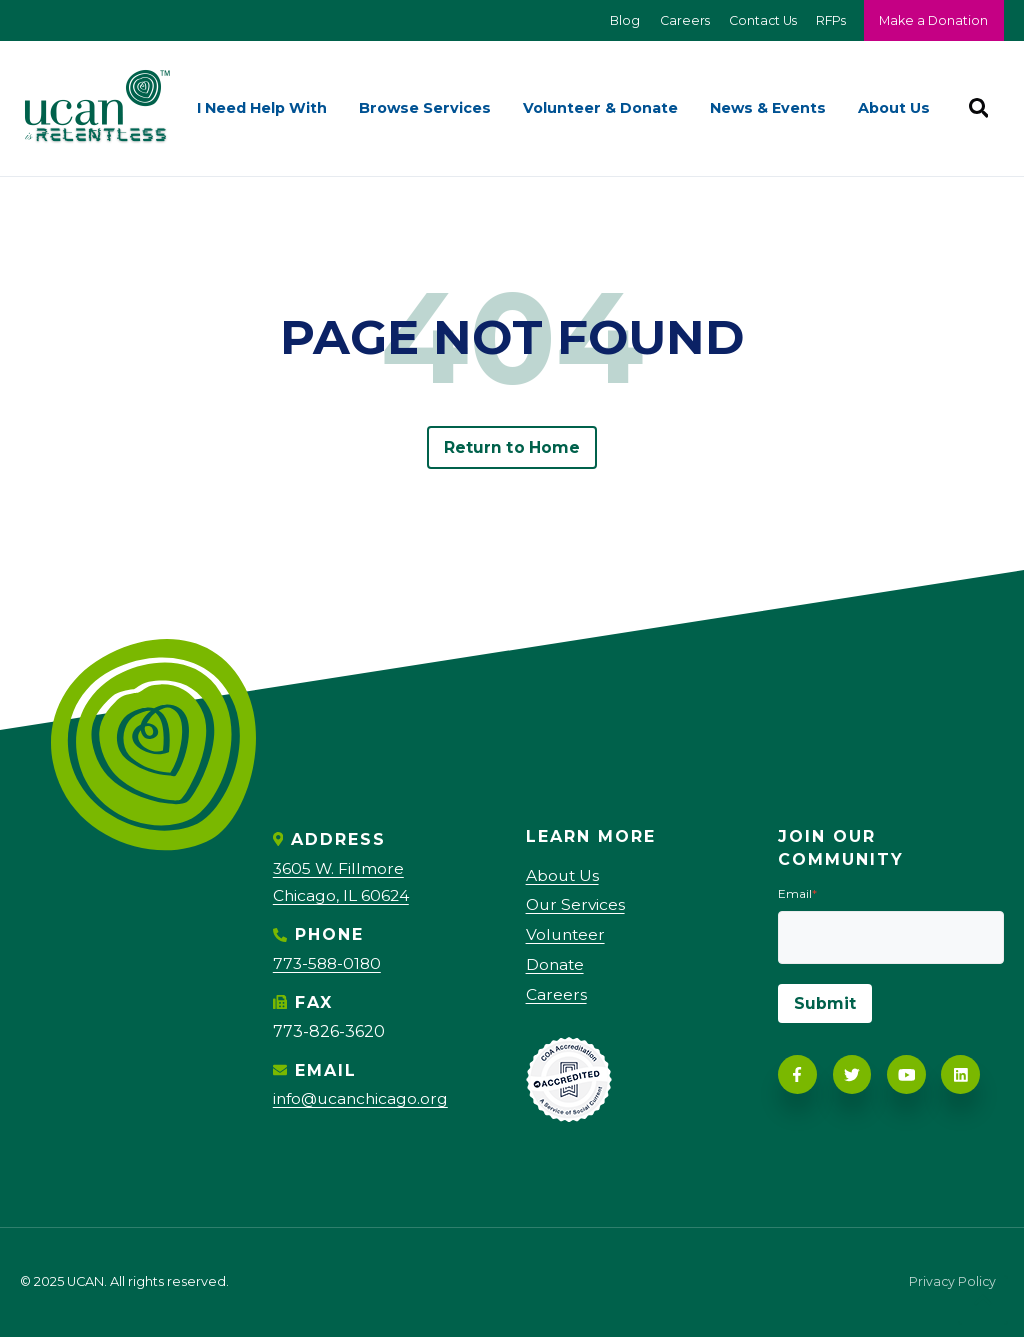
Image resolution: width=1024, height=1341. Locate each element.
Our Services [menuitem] (577, 907)
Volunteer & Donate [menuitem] (600, 109)
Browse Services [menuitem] (425, 109)
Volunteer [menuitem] (567, 937)
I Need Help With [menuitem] (262, 109)
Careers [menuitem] (556, 998)
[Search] (978, 109)
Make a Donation (933, 20)
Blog (615, 20)
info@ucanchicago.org (363, 1099)
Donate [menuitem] (556, 968)
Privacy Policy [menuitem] (951, 1287)
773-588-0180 (329, 964)
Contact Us (757, 20)
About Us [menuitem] (894, 109)
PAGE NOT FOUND (512, 337)
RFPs (828, 20)
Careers (676, 20)
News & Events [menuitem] (768, 109)
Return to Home (512, 448)
